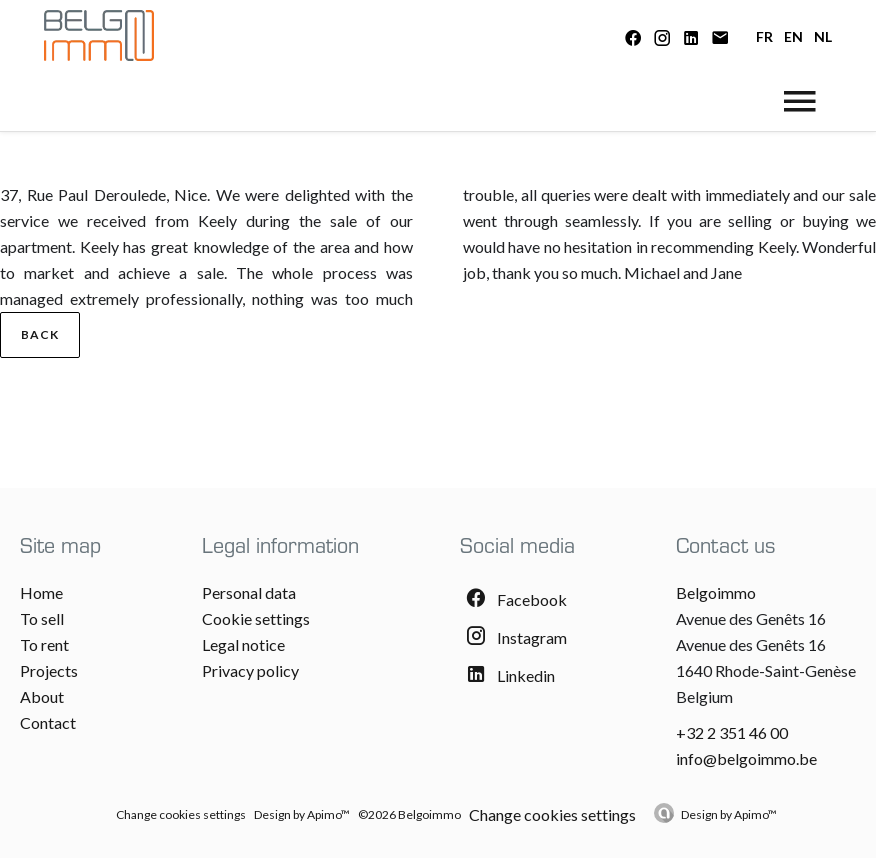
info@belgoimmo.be (746, 758)
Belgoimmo (716, 592)
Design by (729, 814)
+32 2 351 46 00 (732, 732)
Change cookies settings (181, 814)
